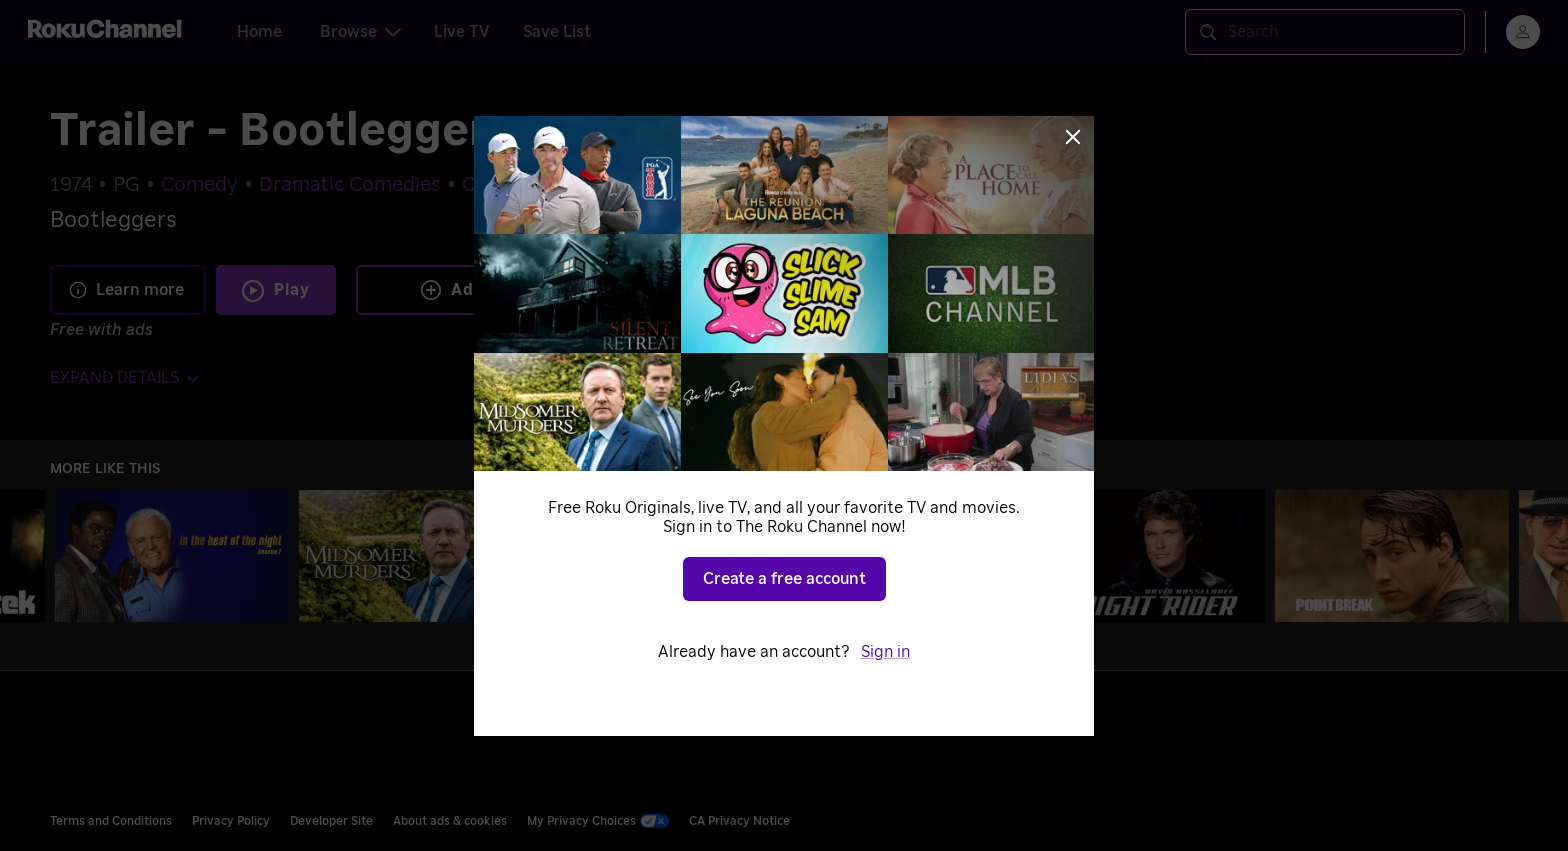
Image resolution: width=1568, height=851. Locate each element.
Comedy (199, 185)
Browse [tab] (360, 32)
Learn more (126, 290)
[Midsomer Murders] (416, 556)
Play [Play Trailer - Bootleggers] (292, 290)
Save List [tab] (557, 32)
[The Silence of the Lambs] (660, 556)
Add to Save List (506, 290)
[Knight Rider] (1148, 556)
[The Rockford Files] (904, 556)
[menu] (1523, 32)
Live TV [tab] (462, 32)
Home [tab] (259, 32)
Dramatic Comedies (350, 185)
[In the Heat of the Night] (172, 556)
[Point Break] (1392, 556)
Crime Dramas (528, 185)
